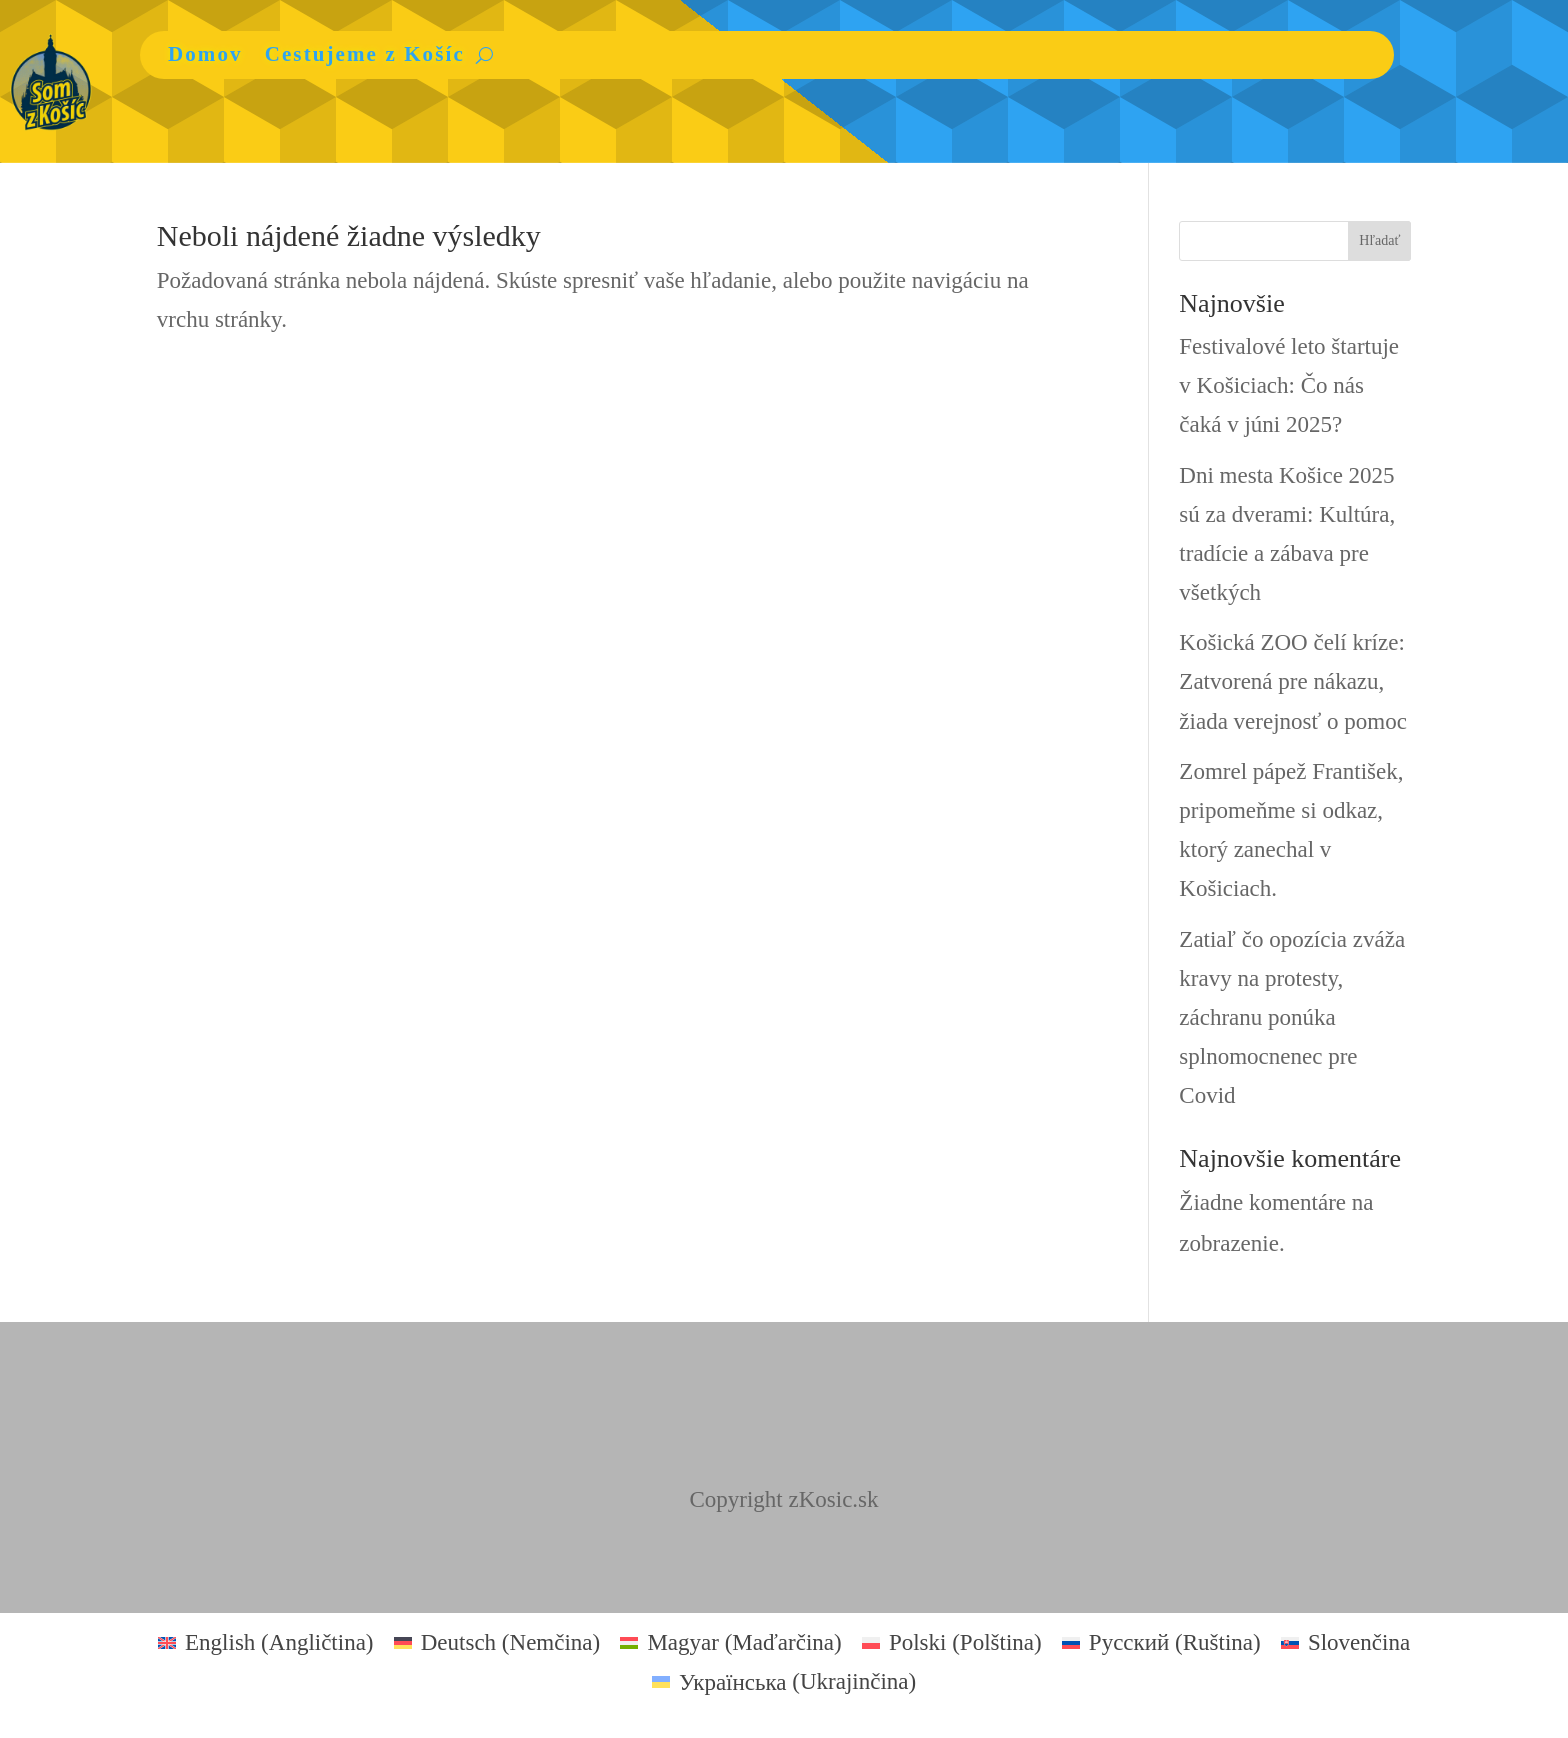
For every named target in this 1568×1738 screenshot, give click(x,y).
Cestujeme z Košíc (365, 54)
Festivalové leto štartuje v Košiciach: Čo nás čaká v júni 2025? (1289, 385)
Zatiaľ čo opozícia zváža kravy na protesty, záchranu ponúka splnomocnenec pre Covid (1292, 1017)
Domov (205, 54)
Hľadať (1379, 240)
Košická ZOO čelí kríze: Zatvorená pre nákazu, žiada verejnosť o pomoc (1293, 681)
